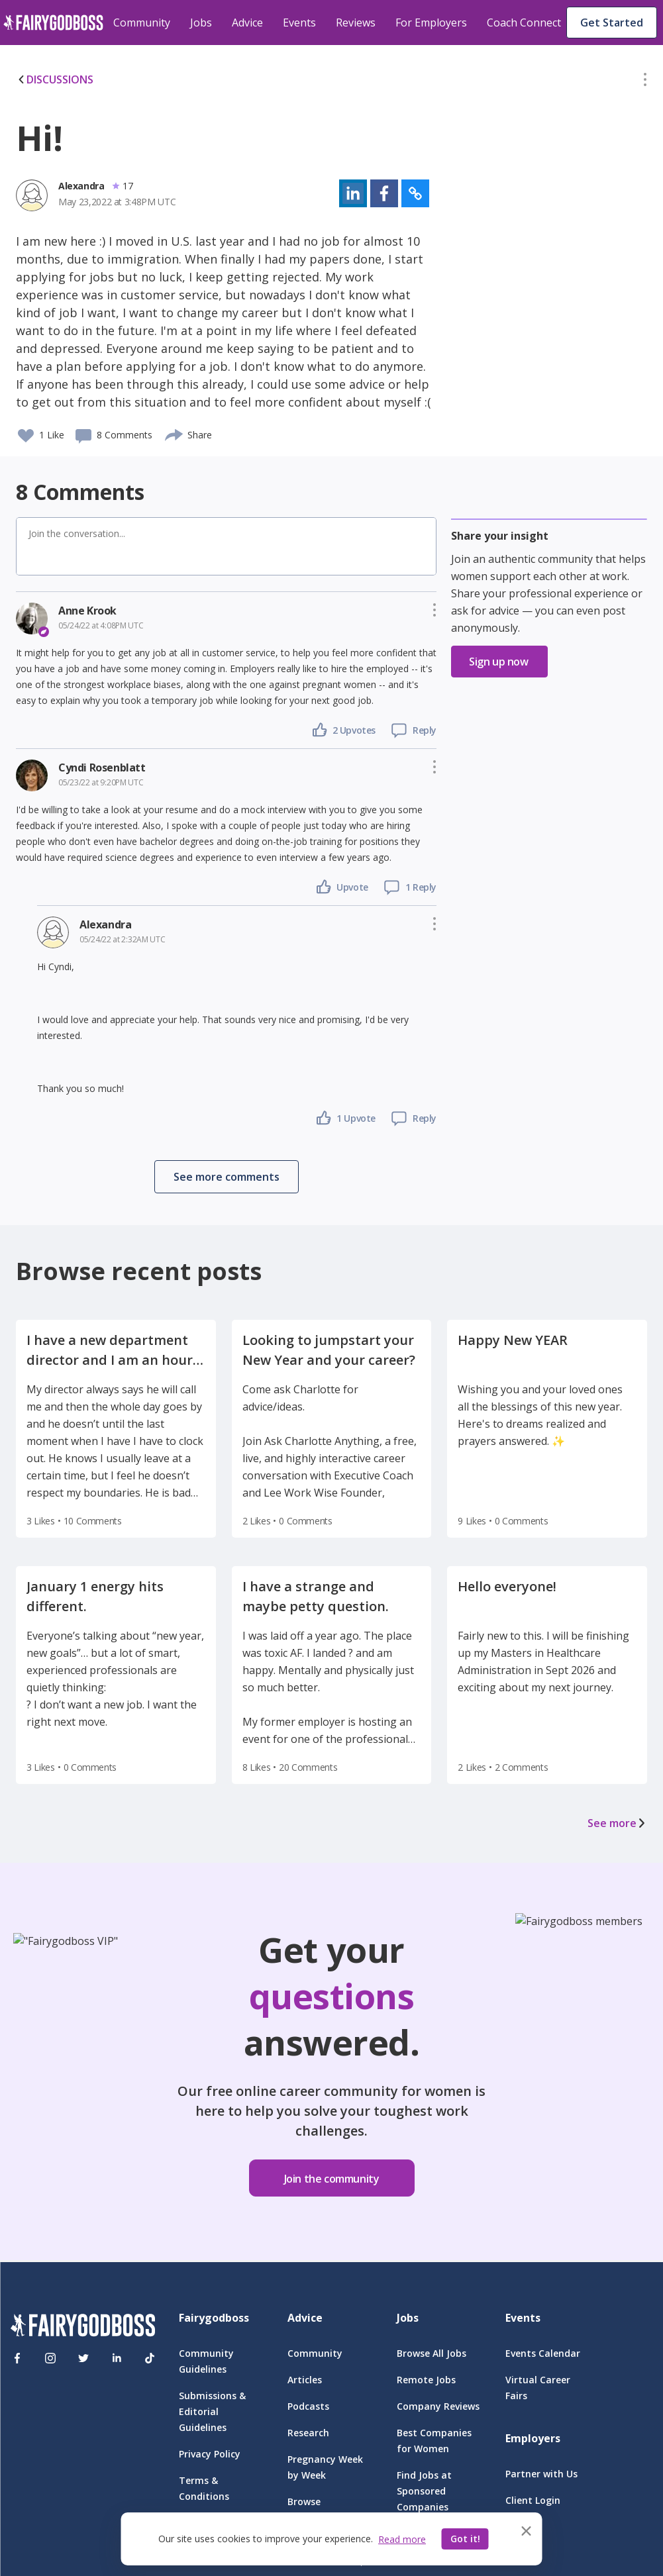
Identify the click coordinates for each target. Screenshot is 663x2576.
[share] (174, 433)
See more (617, 1823)
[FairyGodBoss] (83, 2327)
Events (299, 22)
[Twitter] (83, 2358)
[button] (645, 82)
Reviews (356, 22)
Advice (247, 22)
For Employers (431, 22)
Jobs (201, 22)
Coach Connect (524, 22)
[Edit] (645, 82)
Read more (402, 2539)
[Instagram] (50, 2358)
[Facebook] (17, 2358)
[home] (53, 22)
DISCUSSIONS (54, 79)
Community (141, 22)
